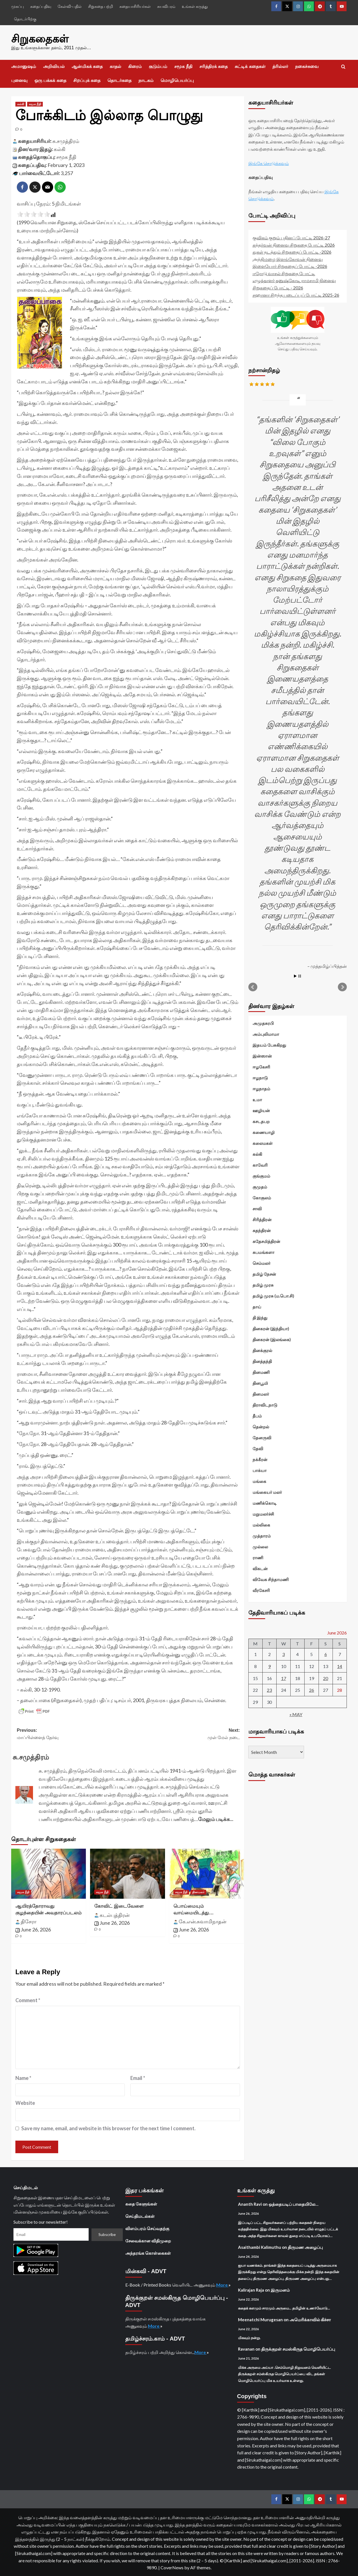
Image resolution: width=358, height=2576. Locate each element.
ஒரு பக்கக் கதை (50, 79)
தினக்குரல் (262, 1349)
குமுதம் (260, 1186)
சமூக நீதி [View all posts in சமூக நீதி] (35, 103)
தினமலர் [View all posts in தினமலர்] (198, 1891)
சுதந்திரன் (262, 1229)
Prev (252, 986)
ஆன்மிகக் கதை (87, 65)
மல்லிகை (261, 1524)
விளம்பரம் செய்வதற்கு (147, 2227)
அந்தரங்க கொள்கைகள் (148, 2252)
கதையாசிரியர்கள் (135, 6)
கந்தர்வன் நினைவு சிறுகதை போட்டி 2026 (294, 244)
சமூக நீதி (183, 65)
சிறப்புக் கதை (86, 79)
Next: (184, 1733)
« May (295, 1713)
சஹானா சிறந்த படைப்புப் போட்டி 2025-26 (296, 294)
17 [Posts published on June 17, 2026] (283, 1677)
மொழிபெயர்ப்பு (177, 79)
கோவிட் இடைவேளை (118, 1905)
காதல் (115, 65)
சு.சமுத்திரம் (65, 140)
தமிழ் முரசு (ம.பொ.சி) (273, 1295)
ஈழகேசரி (261, 1066)
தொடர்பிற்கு (25, 18)
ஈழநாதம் (261, 1088)
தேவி (258, 1447)
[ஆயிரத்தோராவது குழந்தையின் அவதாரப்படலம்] (48, 1873)
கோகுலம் (262, 1197)
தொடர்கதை (119, 79)
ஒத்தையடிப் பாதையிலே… (293, 2203)
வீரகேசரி (261, 1589)
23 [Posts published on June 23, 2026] (269, 1689)
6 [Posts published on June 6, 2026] (325, 1653)
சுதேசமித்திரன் (266, 1240)
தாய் (257, 1306)
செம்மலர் (261, 1262)
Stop (299, 975)
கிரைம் (135, 65)
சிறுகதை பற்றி (100, 6)
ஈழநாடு (260, 1077)
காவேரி (260, 1164)
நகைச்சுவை (307, 65)
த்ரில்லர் (280, 65)
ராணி (258, 1557)
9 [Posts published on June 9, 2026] (269, 1665)
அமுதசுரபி (263, 1022)
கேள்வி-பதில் (70, 6)
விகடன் (260, 1567)
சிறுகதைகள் (38, 38)
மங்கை (259, 1480)
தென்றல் (261, 1426)
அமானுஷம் (23, 65)
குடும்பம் (158, 65)
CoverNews (172, 2567)
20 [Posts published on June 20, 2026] (325, 1677)
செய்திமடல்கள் (140, 2215)
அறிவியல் (54, 65)
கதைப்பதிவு (40, 6)
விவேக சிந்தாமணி (271, 1578)
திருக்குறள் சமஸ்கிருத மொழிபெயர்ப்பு (298, 2348)
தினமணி (261, 1371)
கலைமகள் (263, 1142)
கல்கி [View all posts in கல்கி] (20, 103)
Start (295, 975)
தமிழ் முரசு (263, 1284)
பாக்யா (260, 1469)
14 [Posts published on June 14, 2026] (339, 1665)
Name (23, 2077)
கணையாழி (264, 1131)
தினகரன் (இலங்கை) (272, 1338)
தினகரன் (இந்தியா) (271, 1328)
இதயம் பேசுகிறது (269, 1044)
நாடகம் (146, 79)
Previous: (72, 1733)
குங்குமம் (261, 1175)
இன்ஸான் (262, 1055)
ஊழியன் (261, 1109)
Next (342, 986)
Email (137, 2077)
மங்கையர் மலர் (267, 1491)
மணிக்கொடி (265, 1502)
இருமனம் (280, 2289)
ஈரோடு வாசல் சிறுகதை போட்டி (284, 272)
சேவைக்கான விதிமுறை (148, 2240)
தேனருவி (262, 1437)
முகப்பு (17, 6)
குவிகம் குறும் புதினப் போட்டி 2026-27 (291, 237)
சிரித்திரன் (262, 1218)
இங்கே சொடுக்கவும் (268, 162)
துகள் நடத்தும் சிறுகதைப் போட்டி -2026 (292, 251)
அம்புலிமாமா (266, 1033)
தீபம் (257, 1415)
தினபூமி (260, 1382)
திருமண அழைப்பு (305, 2246)
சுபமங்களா (263, 1251)
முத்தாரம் (262, 1535)
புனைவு (19, 79)
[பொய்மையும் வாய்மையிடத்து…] (206, 1873)
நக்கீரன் (260, 1458)
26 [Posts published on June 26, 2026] (311, 1689)
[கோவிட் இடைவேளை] (127, 1873)
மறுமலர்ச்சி (263, 1513)
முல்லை (260, 1546)
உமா (257, 1098)
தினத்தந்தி (262, 1360)
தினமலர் (261, 1393)
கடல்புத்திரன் (114, 1914)
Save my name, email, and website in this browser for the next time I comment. (108, 2127)
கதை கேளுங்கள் (141, 2203)
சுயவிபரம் (166, 6)
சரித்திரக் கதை (213, 65)
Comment (27, 1999)
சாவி (257, 1208)
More (222, 2284)
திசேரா (28, 1921)
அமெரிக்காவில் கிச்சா (310, 2318)
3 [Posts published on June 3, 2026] (283, 1653)
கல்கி (59, 148)
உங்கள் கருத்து (195, 6)
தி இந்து (260, 1317)
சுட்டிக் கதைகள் (250, 65)
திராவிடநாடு (265, 1404)
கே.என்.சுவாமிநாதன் (202, 1921)
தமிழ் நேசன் (264, 1273)
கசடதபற (261, 1120)
